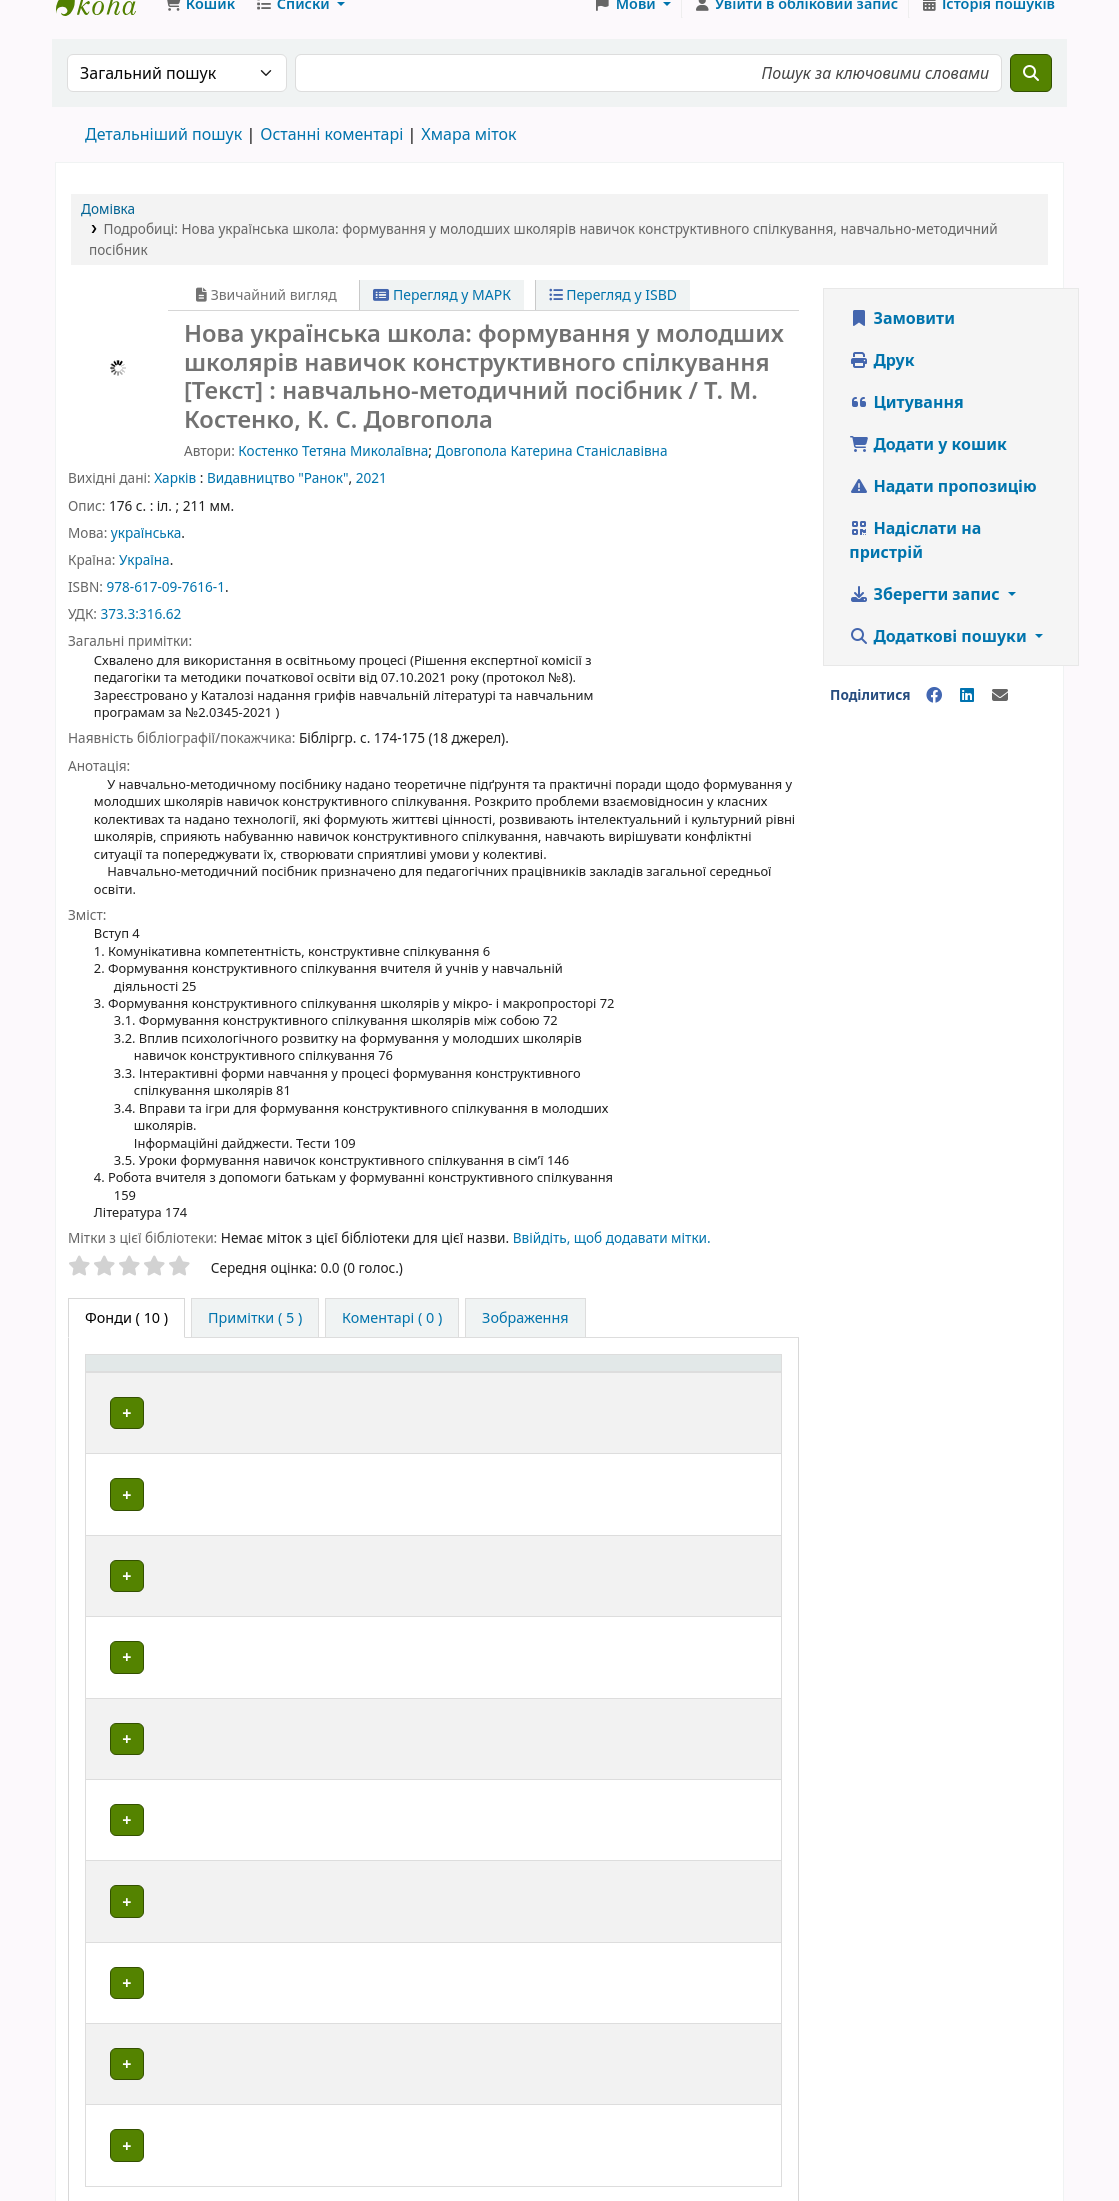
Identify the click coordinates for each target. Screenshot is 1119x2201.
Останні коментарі (331, 158)
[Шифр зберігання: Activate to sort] (585, 1409)
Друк (881, 384)
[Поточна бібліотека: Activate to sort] (379, 1409)
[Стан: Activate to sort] (742, 1409)
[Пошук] (1031, 97)
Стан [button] (727, 1419)
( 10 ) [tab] (126, 1341)
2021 (371, 501)
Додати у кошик (928, 468)
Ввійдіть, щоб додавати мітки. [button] (612, 1261)
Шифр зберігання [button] (541, 1419)
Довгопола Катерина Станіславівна (552, 474)
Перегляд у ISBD (613, 318)
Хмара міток (468, 158)
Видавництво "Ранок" (277, 501)
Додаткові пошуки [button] (940, 660)
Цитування (906, 426)
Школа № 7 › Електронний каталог (106, 28)
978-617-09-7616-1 (165, 610)
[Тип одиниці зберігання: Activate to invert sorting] (189, 1409)
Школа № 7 (179, 2127)
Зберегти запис (926, 618)
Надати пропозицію (942, 510)
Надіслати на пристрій (915, 564)
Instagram (686, 2127)
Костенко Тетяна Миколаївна (333, 474)
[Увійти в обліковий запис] (795, 28)
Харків (175, 501)
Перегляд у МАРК (442, 318)
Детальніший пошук (163, 158)
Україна (144, 583)
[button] (199, 28)
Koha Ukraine (940, 2127)
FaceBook (432, 2127)
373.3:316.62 (140, 637)
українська (146, 556)
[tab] (255, 1342)
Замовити (902, 342)
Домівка (108, 232)
